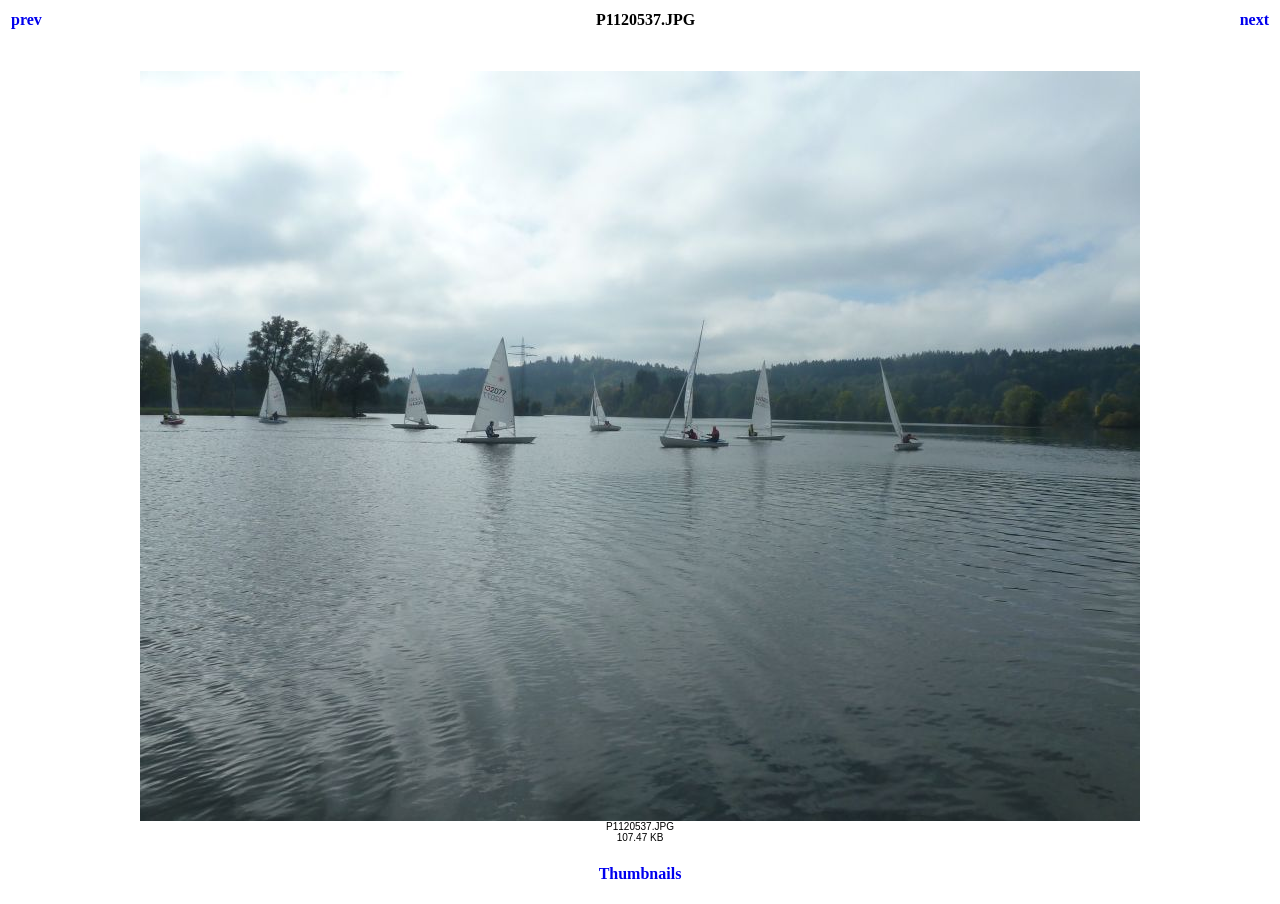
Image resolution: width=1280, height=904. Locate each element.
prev (26, 19)
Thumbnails (640, 873)
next (1254, 19)
